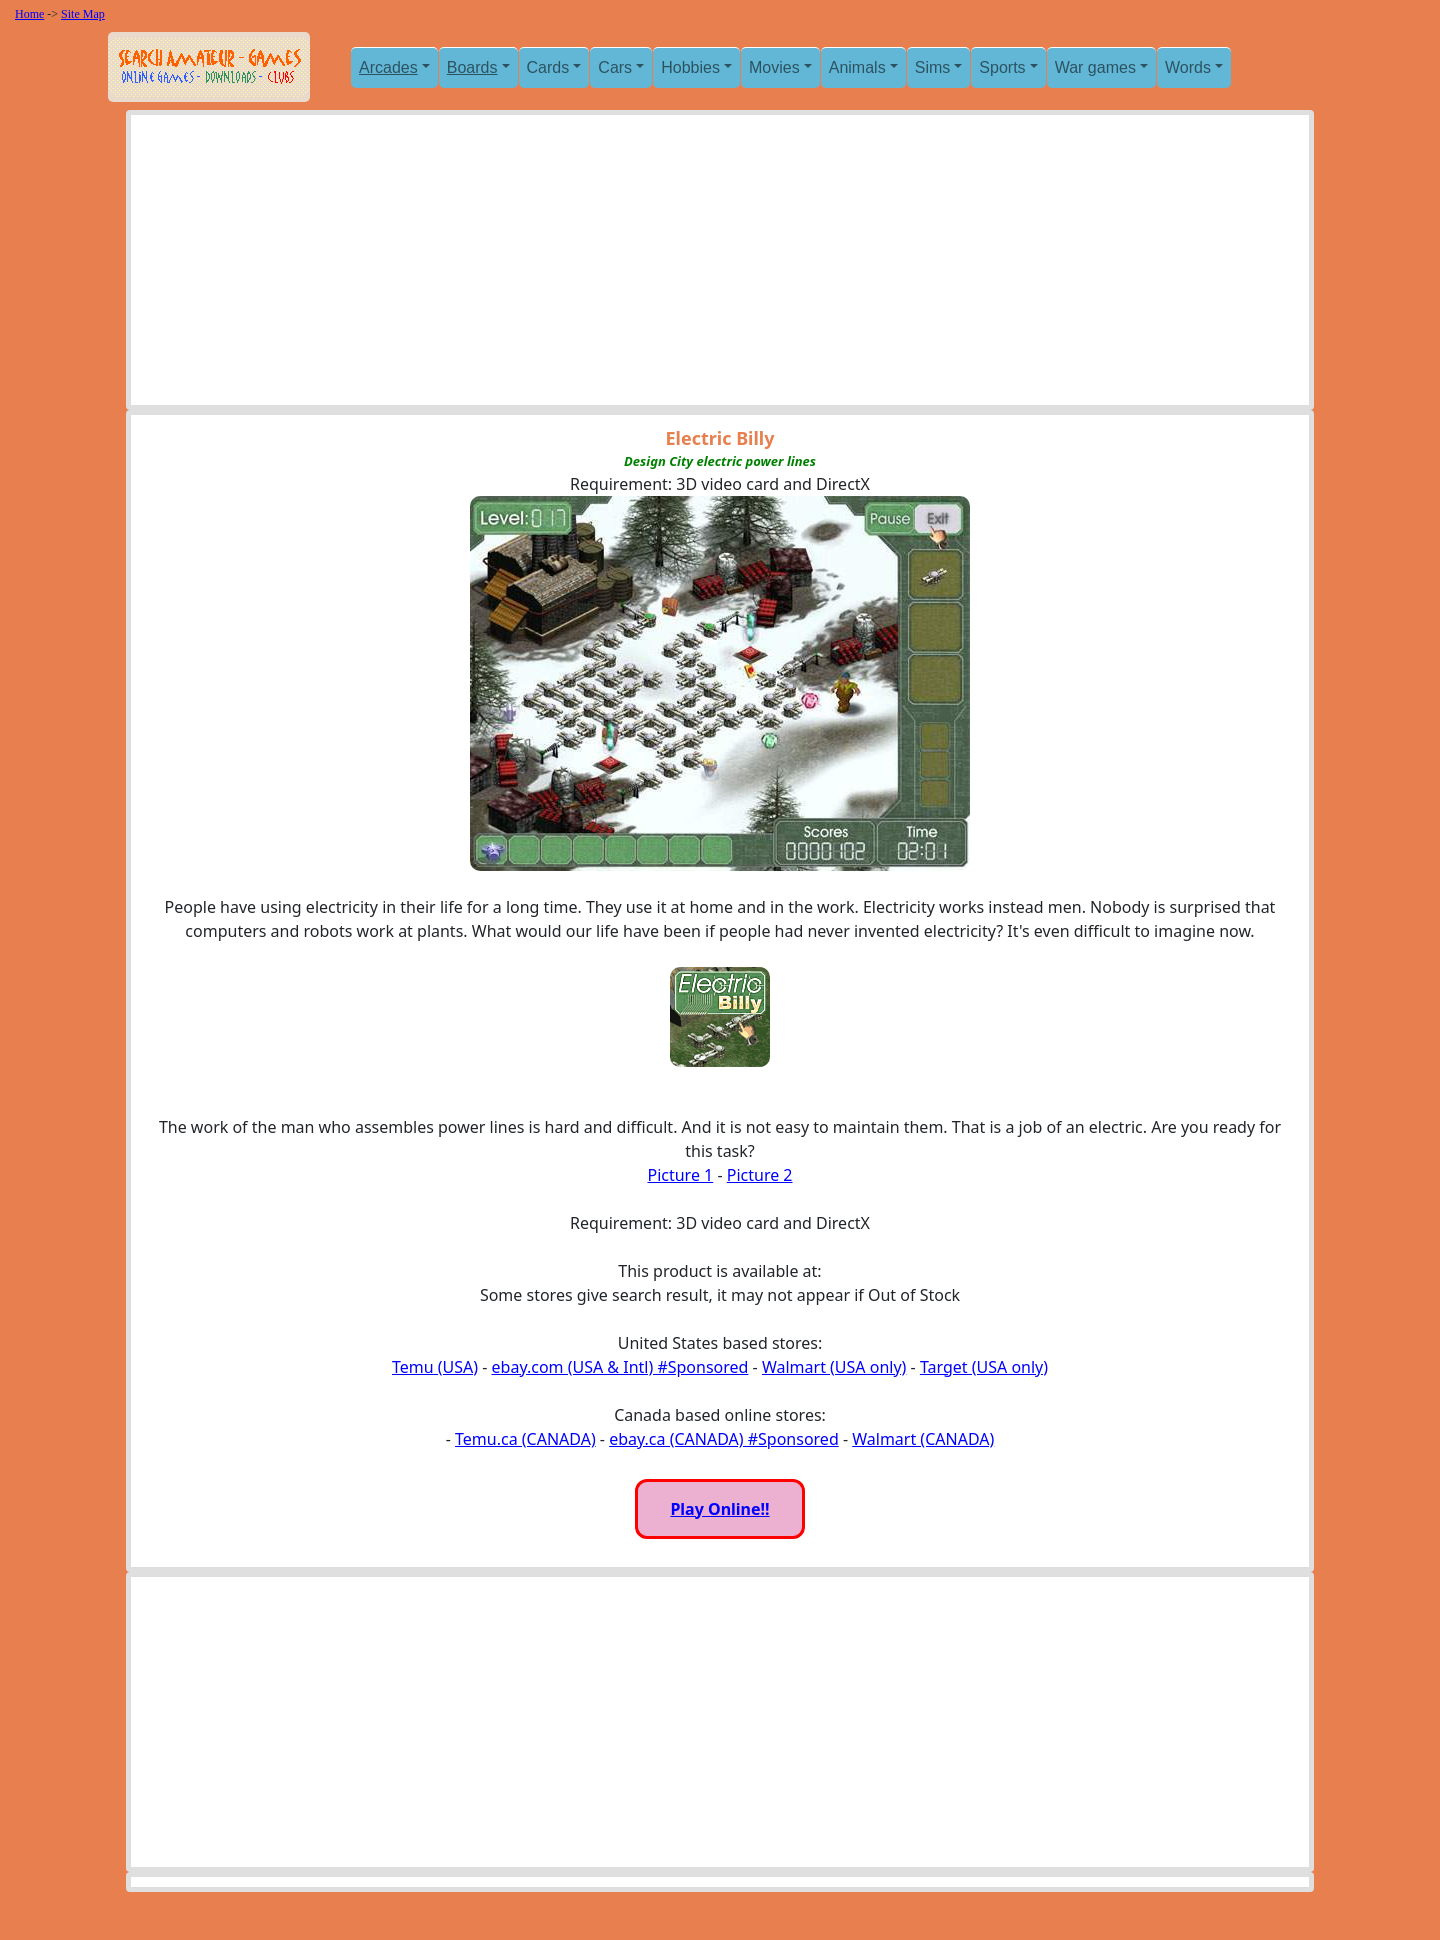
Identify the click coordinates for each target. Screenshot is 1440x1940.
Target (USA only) (984, 1367)
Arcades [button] (388, 67)
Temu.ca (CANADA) (525, 1439)
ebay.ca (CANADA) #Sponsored (724, 1439)
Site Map (83, 14)
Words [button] (1188, 67)
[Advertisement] (720, 265)
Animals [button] (857, 67)
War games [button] (1095, 67)
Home (29, 14)
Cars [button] (615, 67)
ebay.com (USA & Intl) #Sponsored (620, 1367)
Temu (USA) (435, 1367)
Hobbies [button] (690, 67)
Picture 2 (760, 1175)
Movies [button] (774, 67)
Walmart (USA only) (834, 1367)
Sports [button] (1002, 67)
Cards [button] (548, 67)
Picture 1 (680, 1175)
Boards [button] (472, 67)
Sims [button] (933, 67)
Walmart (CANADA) (923, 1439)
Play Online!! (719, 1509)
